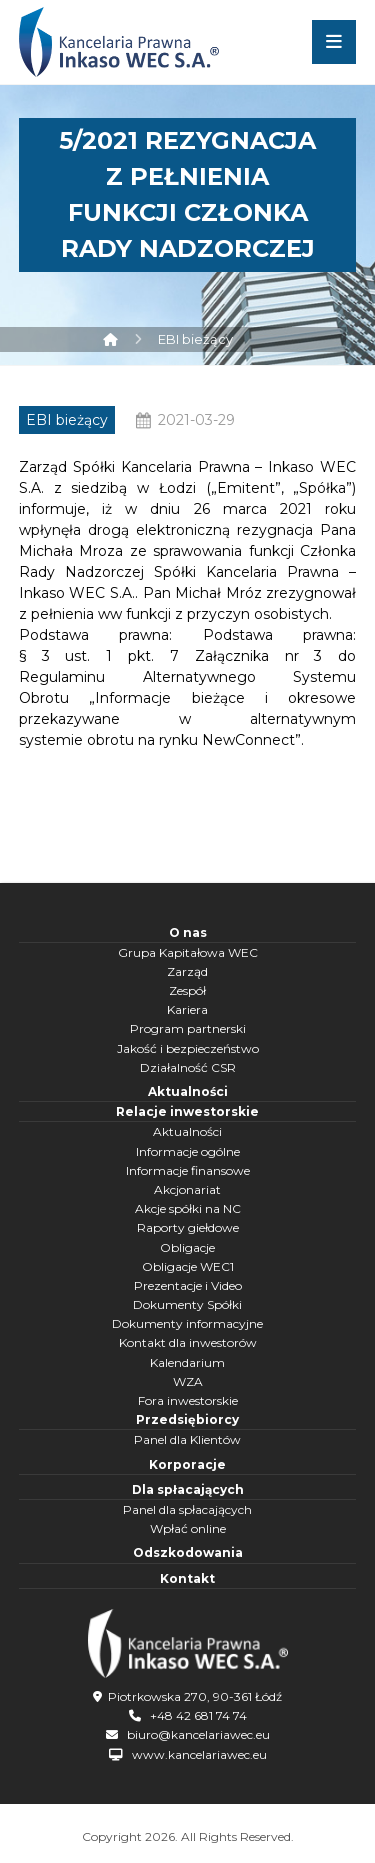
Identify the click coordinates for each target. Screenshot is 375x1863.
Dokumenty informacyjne (187, 1323)
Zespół (187, 990)
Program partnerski (188, 1028)
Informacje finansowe (188, 1170)
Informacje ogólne (188, 1151)
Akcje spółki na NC (188, 1208)
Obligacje (187, 1247)
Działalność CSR (188, 1067)
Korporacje (187, 1464)
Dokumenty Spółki (187, 1304)
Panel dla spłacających (187, 1509)
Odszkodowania (188, 1552)
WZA (188, 1381)
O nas (188, 932)
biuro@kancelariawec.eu (198, 1734)
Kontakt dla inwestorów (188, 1342)
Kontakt (187, 1578)
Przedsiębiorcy (187, 1419)
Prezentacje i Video (188, 1285)
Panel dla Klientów (187, 1439)
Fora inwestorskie (188, 1400)
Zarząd (187, 971)
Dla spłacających (188, 1489)
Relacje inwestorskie (187, 1111)
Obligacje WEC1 (188, 1266)
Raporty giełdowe (188, 1227)
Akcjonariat (187, 1189)
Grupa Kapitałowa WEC (188, 952)
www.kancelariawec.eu (199, 1754)
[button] (334, 42)
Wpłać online (188, 1528)
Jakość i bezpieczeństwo (188, 1048)
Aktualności (188, 1091)
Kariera (187, 1009)
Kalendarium (187, 1362)
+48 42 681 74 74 (198, 1715)
